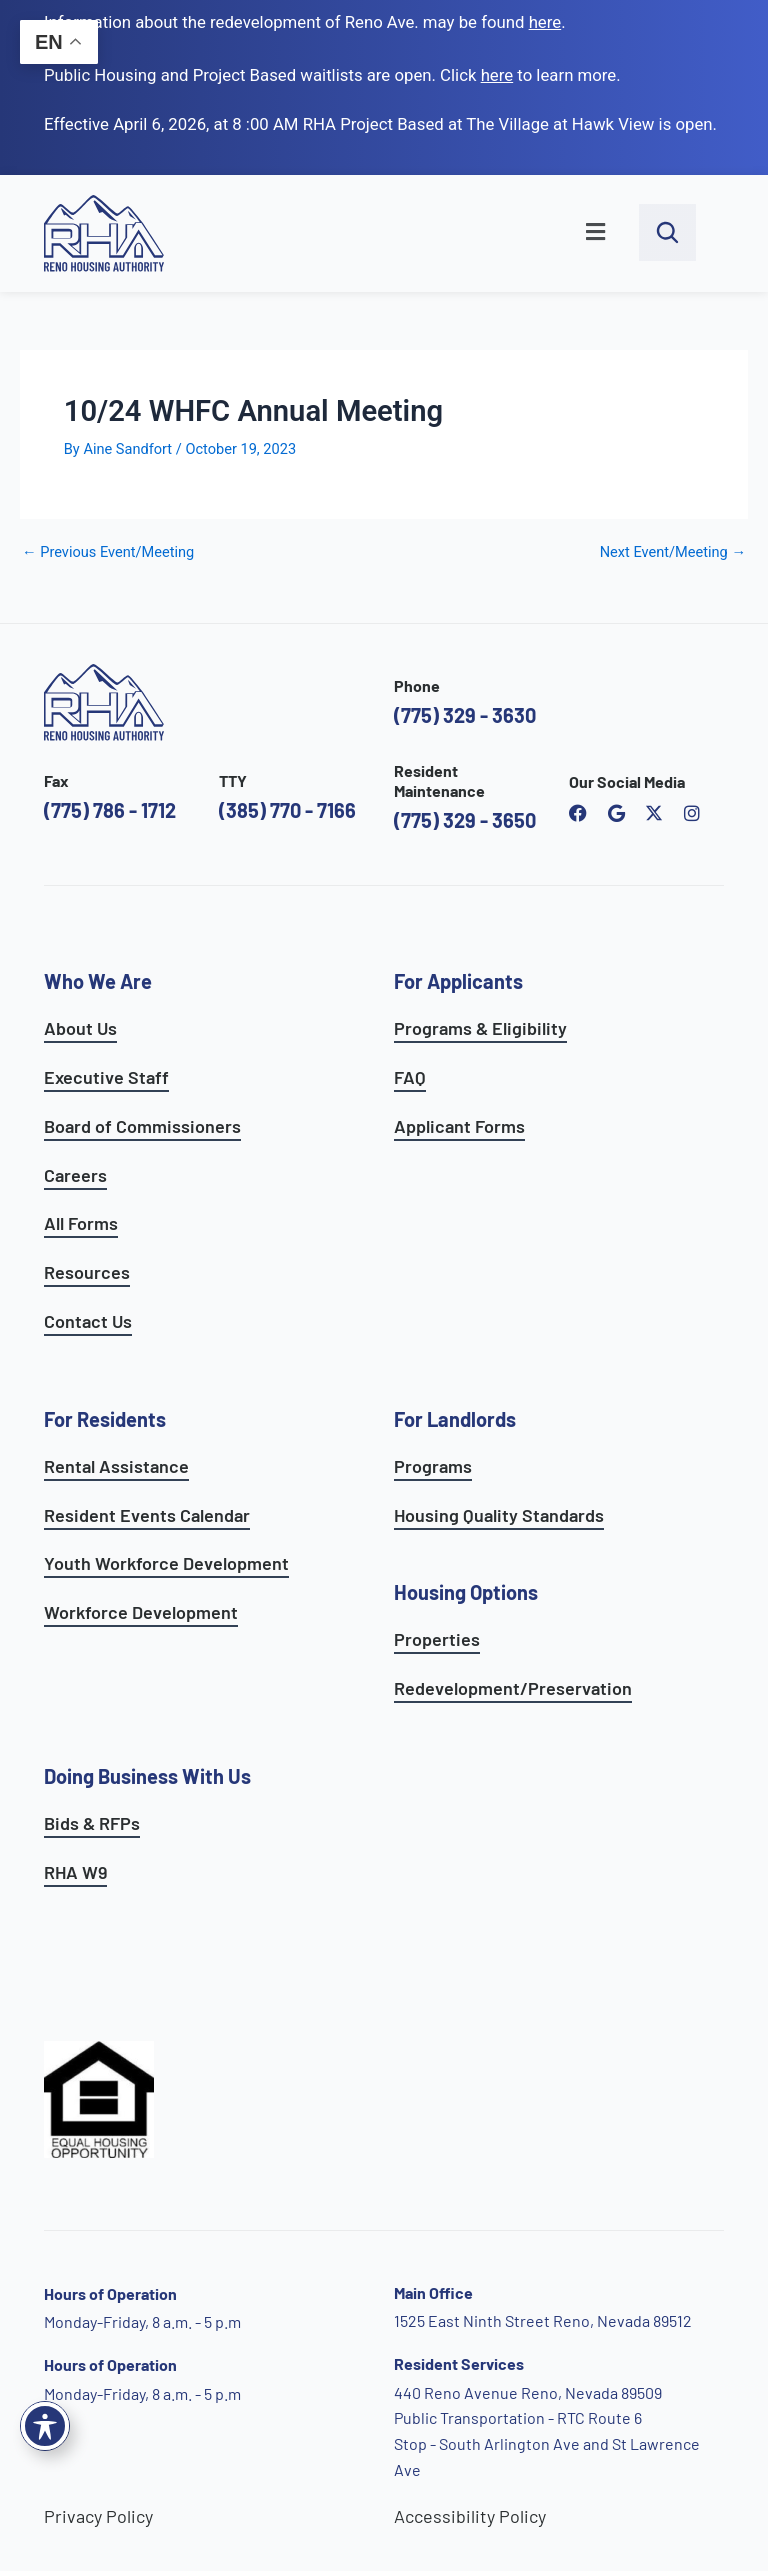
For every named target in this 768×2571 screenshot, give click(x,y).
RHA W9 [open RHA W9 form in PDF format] (75, 1872)
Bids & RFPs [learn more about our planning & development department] (92, 1823)
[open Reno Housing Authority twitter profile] (654, 813)
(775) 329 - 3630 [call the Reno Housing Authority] (465, 715)
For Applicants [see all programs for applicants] (458, 981)
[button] (412, 233)
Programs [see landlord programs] (433, 1466)
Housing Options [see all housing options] (466, 1592)
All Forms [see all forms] (81, 1223)
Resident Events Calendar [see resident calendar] (147, 1515)
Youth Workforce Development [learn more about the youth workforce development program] (166, 1563)
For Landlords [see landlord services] (455, 1419)
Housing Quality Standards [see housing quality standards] (499, 1515)
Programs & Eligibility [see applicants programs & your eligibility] (480, 1028)
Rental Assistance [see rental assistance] (116, 1466)
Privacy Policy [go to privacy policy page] (98, 2516)
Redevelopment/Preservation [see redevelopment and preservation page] (513, 1688)
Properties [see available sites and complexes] (437, 1639)
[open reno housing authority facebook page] (578, 813)
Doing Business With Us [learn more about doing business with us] (147, 1776)
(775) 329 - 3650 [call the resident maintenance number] (465, 820)
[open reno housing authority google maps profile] (616, 813)
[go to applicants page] (497, 75)
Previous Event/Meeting (108, 552)
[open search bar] (667, 232)
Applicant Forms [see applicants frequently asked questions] (459, 1126)
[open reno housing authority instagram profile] (692, 813)
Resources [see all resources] (87, 1272)
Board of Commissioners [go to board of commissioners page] (142, 1126)
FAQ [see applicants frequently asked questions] (410, 1077)
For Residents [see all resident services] (105, 1419)
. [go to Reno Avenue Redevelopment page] (547, 22)
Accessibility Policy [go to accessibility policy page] (470, 2516)
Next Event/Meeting (673, 552)
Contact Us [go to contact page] (88, 1321)
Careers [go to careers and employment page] (75, 1175)
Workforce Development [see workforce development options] (141, 1612)
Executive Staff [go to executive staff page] (106, 1077)
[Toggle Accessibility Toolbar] (45, 2426)
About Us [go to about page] (80, 1028)
